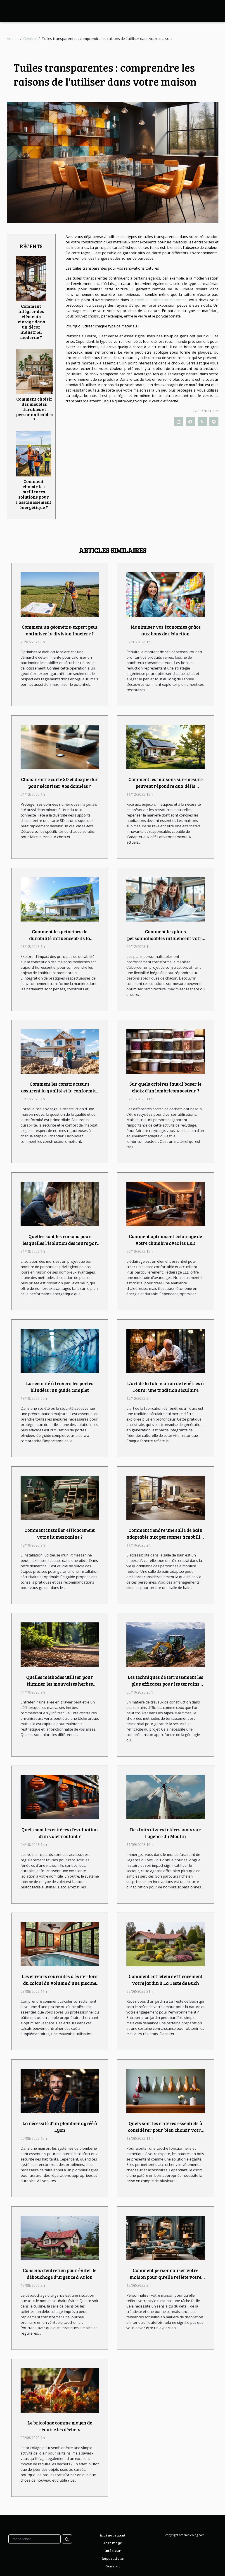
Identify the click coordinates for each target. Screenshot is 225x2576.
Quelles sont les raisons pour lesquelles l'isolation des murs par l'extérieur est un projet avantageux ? (59, 1246)
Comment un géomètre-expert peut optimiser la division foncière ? (59, 630)
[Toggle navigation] (14, 11)
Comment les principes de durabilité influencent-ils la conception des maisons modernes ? (59, 938)
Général (30, 38)
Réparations (113, 2558)
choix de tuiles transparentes (161, 299)
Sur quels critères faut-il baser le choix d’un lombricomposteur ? (165, 1087)
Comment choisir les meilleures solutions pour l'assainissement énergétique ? (33, 494)
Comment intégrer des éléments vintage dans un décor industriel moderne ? (31, 321)
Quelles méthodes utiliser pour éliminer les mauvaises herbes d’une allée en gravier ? (59, 1684)
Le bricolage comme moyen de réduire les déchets (59, 2426)
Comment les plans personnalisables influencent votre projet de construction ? (165, 938)
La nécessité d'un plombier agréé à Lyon (59, 2126)
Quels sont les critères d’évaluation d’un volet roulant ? (59, 1832)
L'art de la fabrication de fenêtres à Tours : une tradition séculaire (165, 1386)
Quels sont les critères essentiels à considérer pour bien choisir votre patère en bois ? (165, 2130)
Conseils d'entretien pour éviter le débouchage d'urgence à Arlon (59, 2273)
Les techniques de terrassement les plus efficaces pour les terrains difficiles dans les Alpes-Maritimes (165, 1684)
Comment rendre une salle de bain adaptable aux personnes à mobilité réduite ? (165, 1537)
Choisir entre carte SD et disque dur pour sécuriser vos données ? (59, 782)
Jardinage (112, 2542)
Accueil (12, 38)
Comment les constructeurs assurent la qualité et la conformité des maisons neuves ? (59, 1090)
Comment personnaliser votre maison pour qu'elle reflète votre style (165, 2277)
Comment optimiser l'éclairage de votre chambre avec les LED (165, 1239)
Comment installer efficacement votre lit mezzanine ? (59, 1533)
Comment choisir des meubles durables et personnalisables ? (34, 409)
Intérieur (112, 2550)
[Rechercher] (34, 2538)
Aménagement (112, 2535)
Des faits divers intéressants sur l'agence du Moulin (165, 1832)
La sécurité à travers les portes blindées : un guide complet (59, 1386)
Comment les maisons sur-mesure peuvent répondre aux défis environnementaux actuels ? (165, 786)
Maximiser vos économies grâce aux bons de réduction (165, 630)
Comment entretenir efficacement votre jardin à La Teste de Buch (165, 1979)
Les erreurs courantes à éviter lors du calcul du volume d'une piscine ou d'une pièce (59, 1983)
